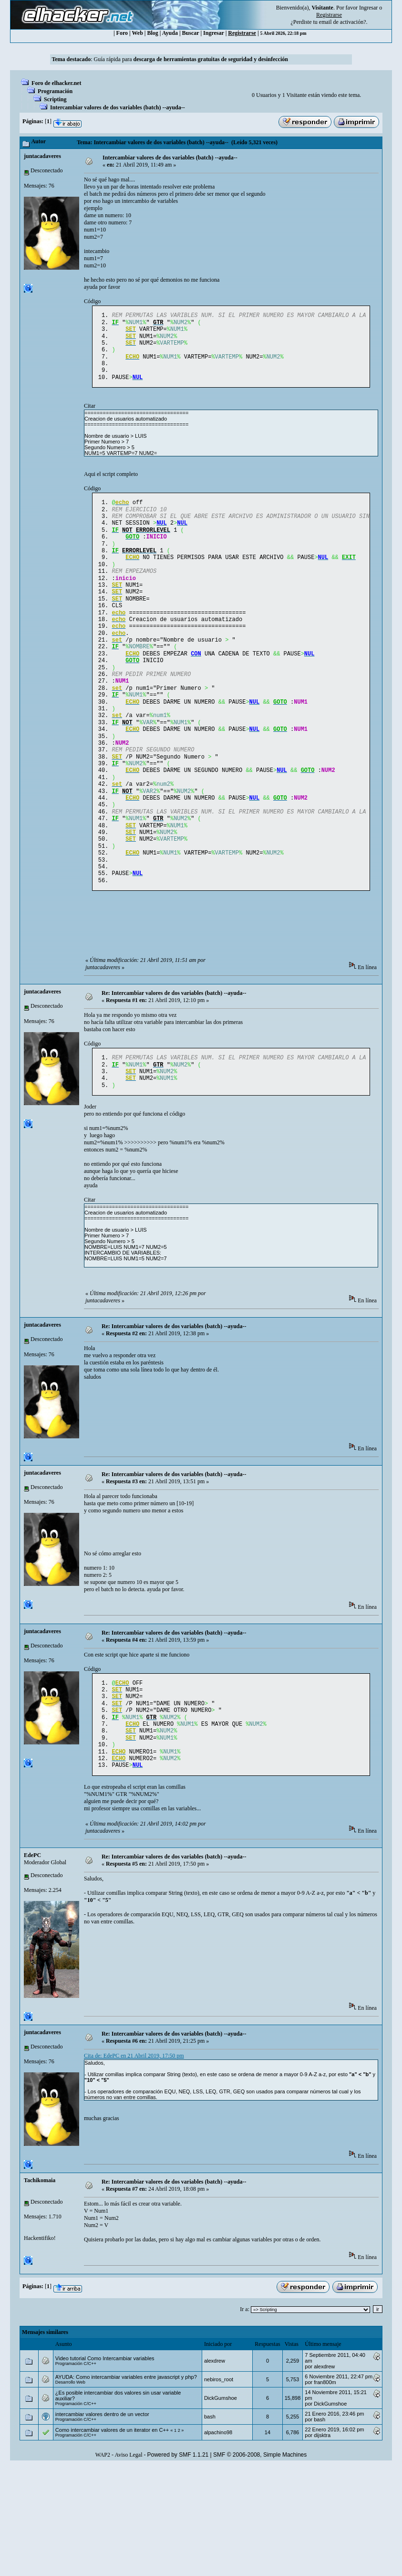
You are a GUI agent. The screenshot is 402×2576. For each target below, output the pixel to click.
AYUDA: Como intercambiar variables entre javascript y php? (126, 2457)
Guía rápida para (191, 59)
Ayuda (170, 33)
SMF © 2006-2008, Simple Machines (260, 2535)
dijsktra (322, 2515)
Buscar (190, 33)
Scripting (55, 99)
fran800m (325, 2462)
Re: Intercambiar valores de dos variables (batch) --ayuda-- (174, 1056)
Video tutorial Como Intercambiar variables (105, 2438)
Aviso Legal (128, 2535)
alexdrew (214, 2441)
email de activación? (342, 22)
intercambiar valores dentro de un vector (102, 2494)
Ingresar (368, 7)
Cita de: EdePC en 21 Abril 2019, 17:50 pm (134, 2136)
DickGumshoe (220, 2478)
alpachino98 (218, 2512)
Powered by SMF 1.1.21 (178, 2535)
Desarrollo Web (70, 2462)
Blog (152, 33)
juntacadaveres (42, 156)
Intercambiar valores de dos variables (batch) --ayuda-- (117, 107)
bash (210, 2497)
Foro (122, 33)
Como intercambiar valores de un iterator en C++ (112, 2510)
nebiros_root (218, 2459)
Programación (55, 91)
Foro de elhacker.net (56, 83)
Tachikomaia (39, 2260)
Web (137, 33)
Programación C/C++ (75, 2443)
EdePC (32, 1935)
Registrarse (242, 33)
